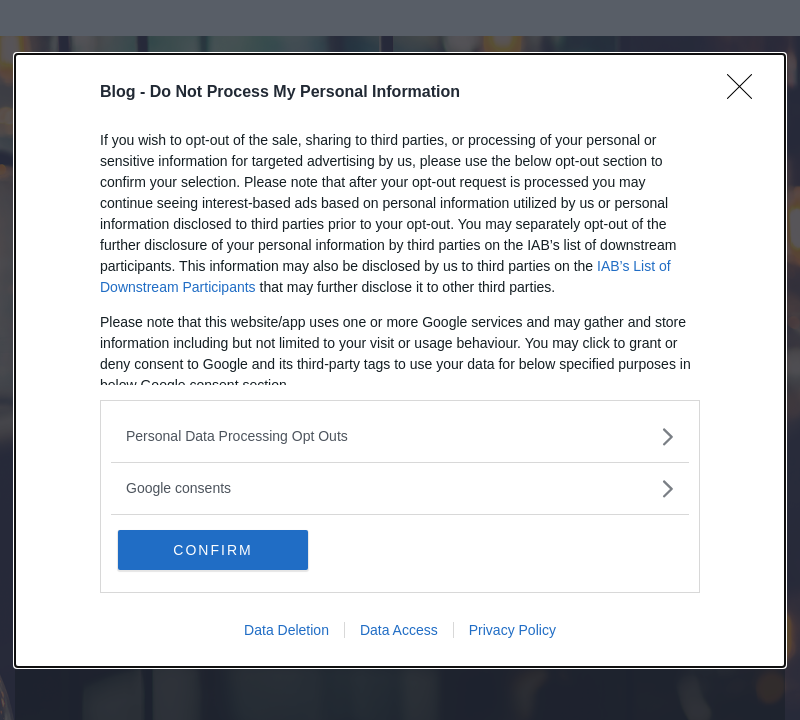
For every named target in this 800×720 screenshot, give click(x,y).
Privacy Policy (512, 630)
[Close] (746, 93)
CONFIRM (212, 550)
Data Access (399, 630)
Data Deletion (286, 630)
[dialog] (400, 360)
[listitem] (400, 436)
